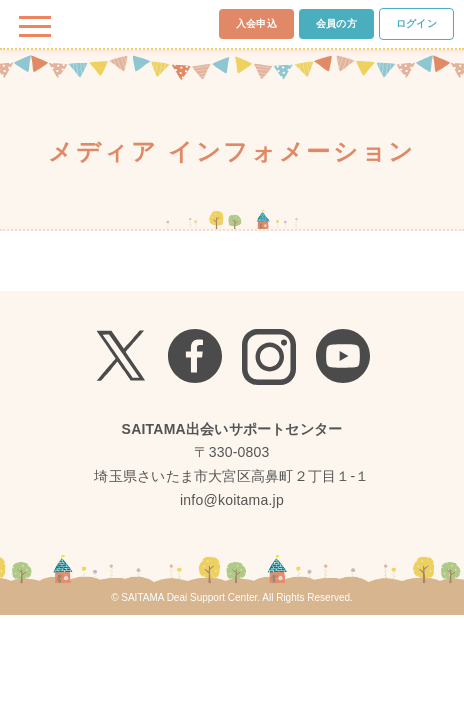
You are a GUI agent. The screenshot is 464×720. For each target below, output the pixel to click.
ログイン (416, 23)
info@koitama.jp (232, 500)
